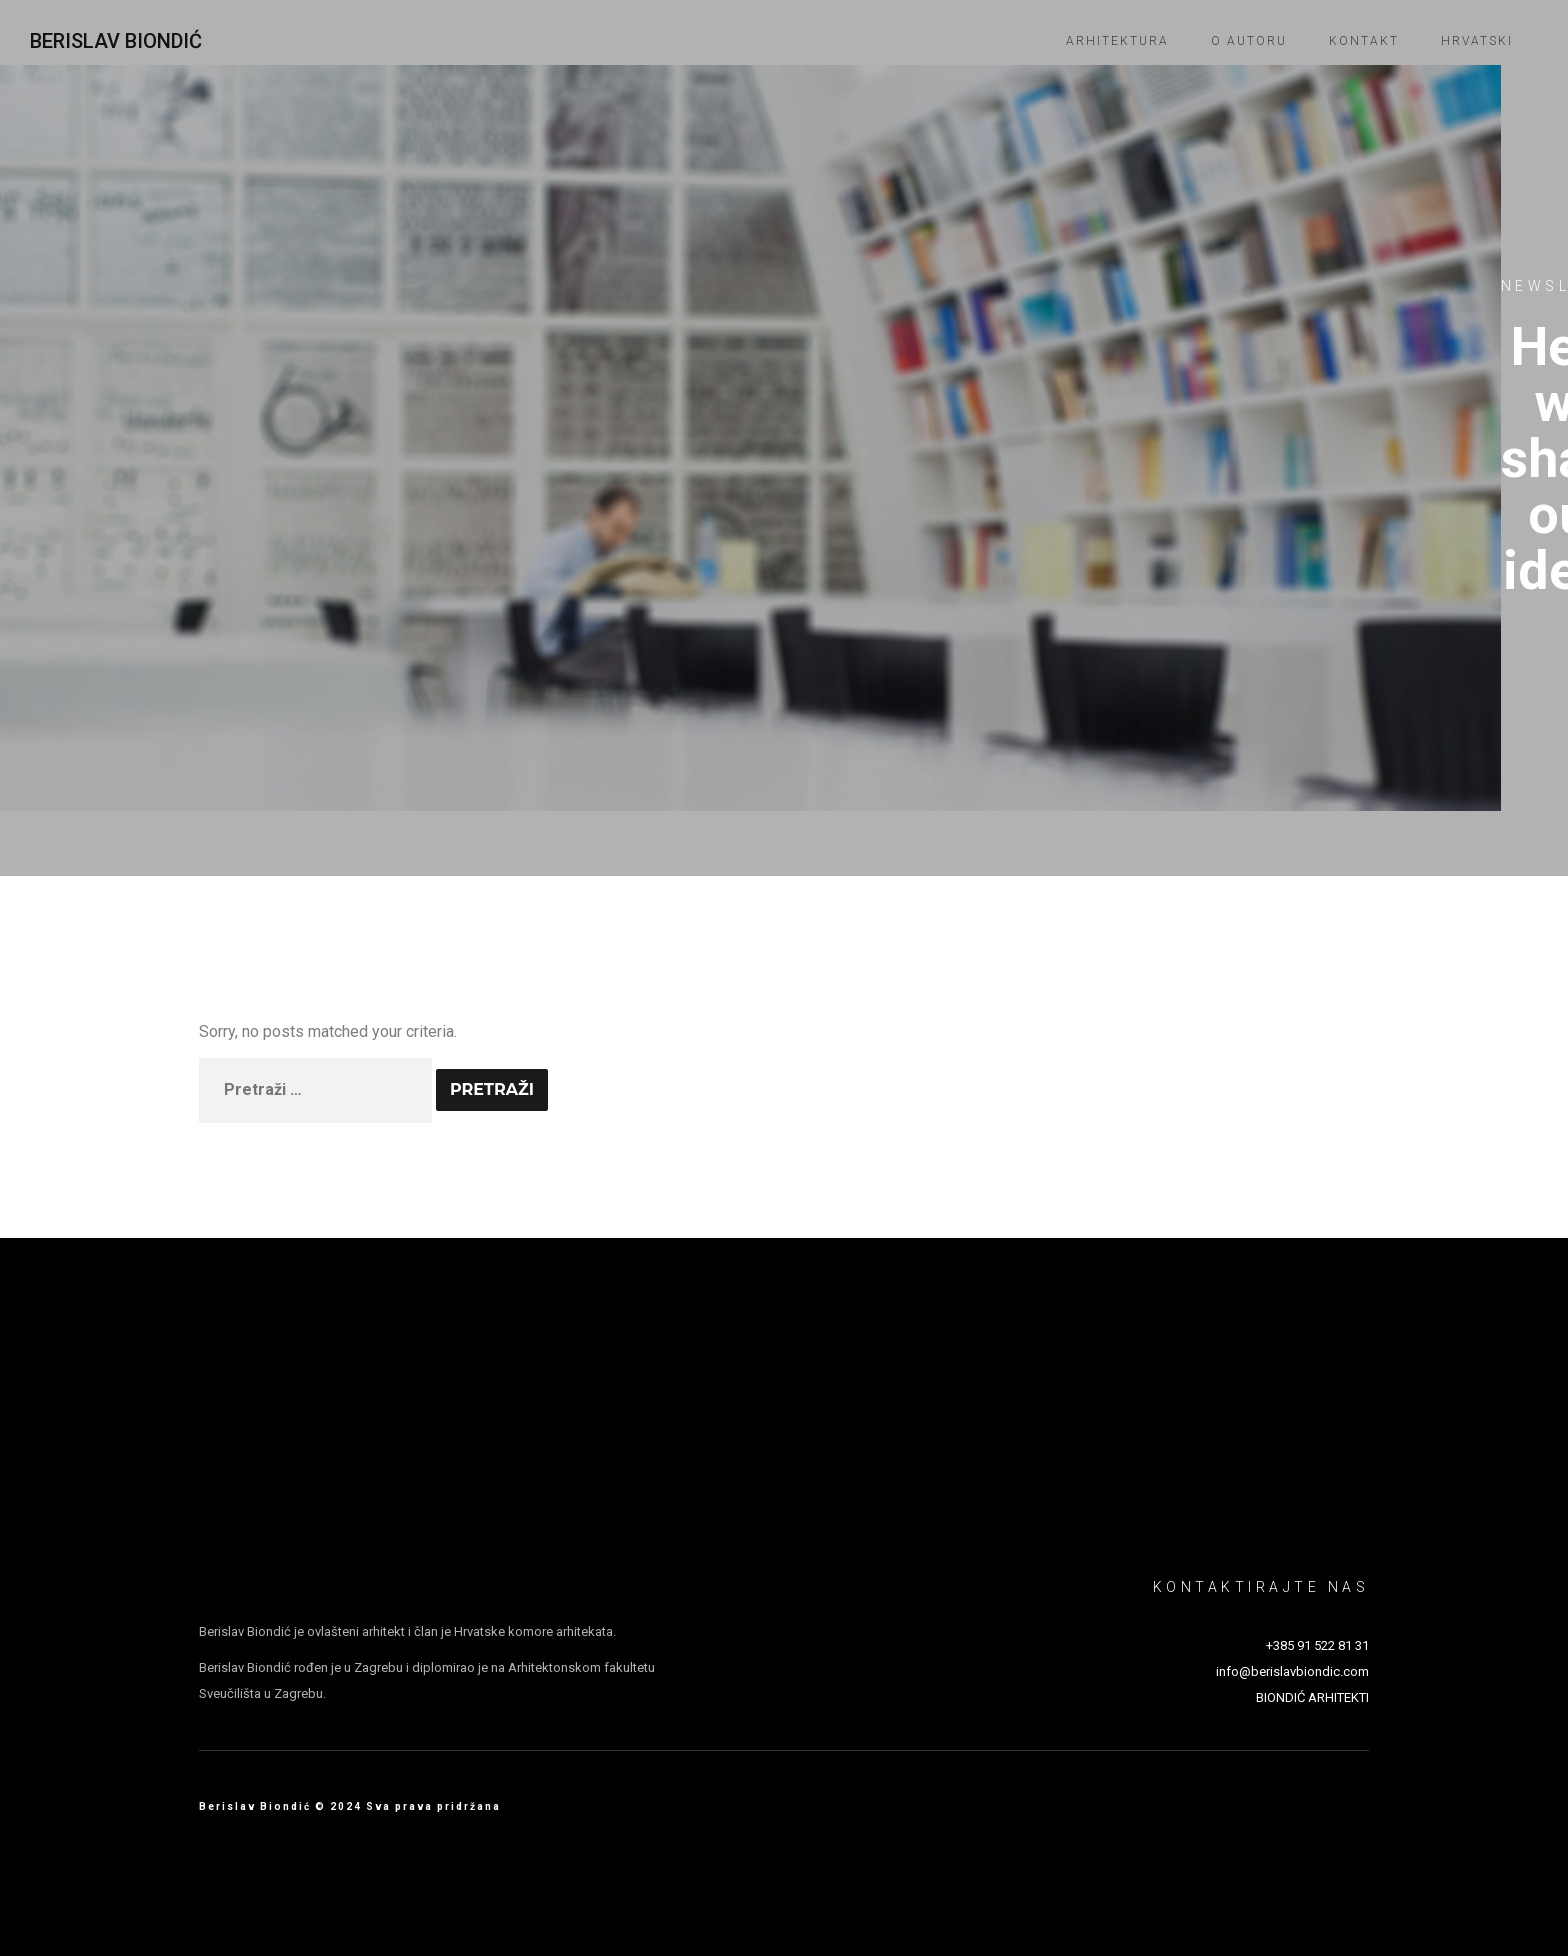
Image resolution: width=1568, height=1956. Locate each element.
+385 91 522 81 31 (1317, 1645)
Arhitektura (1117, 41)
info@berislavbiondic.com (1292, 1671)
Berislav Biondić (116, 41)
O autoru (1249, 41)
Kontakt (1364, 41)
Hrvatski (1477, 41)
